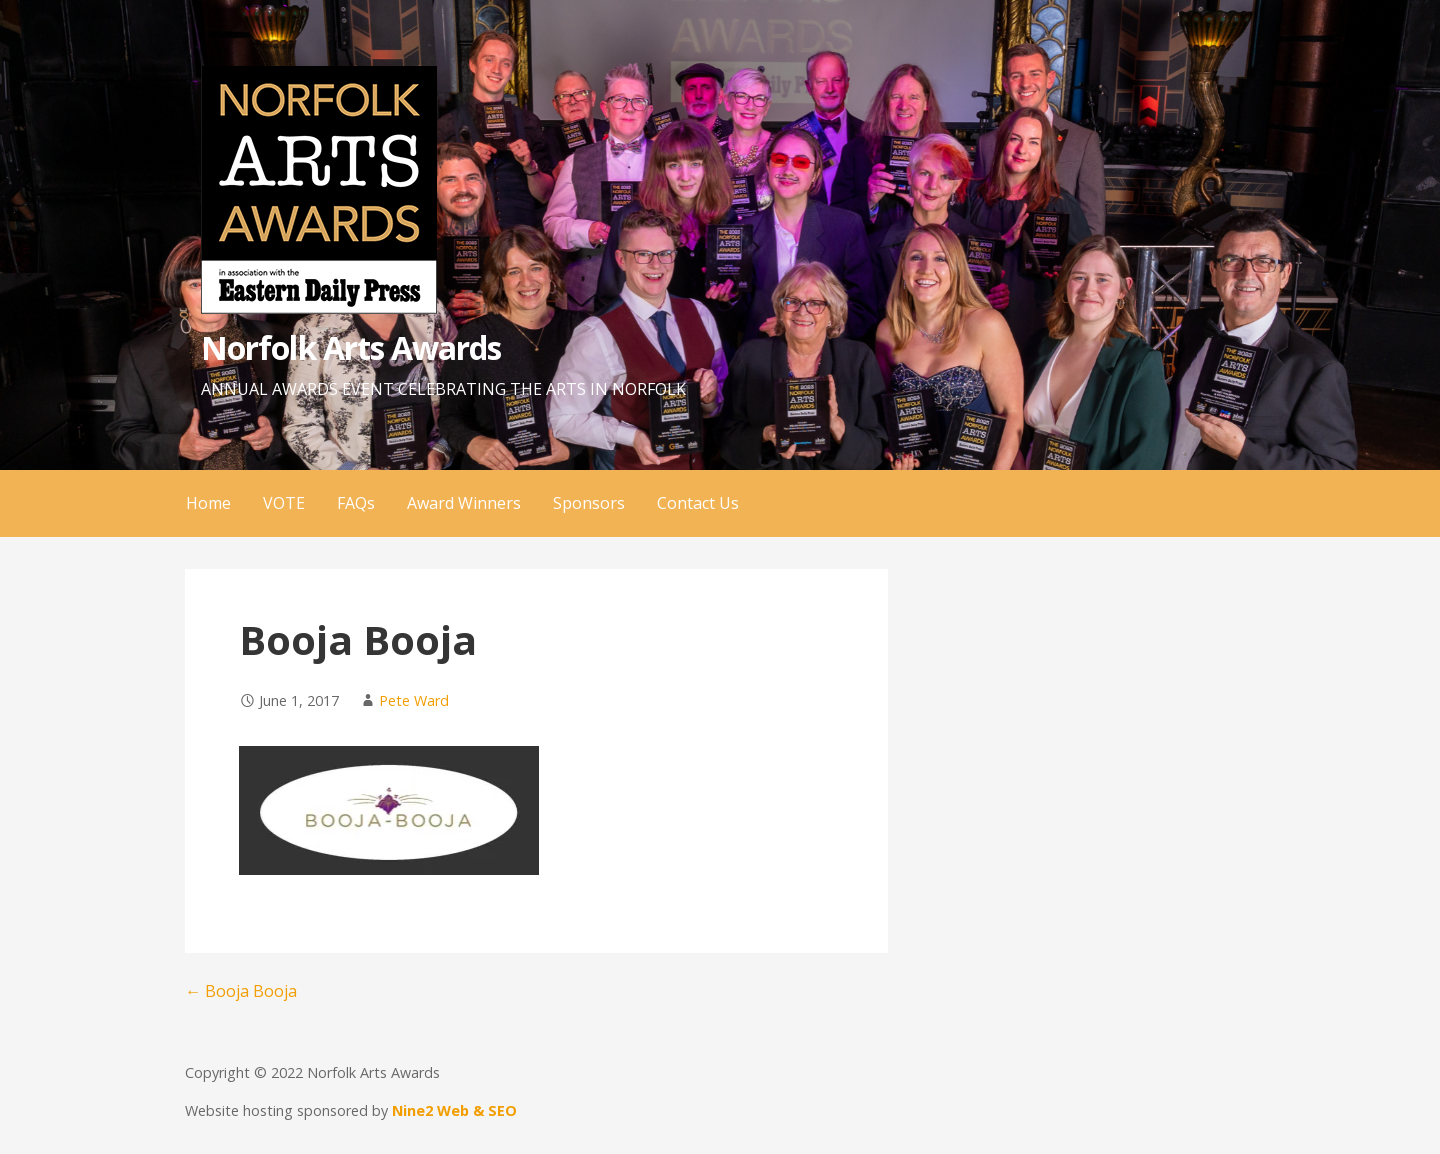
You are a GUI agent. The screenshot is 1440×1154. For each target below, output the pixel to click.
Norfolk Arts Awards (351, 347)
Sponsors (589, 503)
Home (208, 503)
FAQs (356, 503)
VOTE (284, 503)
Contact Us (698, 503)
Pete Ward (414, 700)
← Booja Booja (241, 991)
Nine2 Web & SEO (454, 1110)
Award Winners (464, 503)
